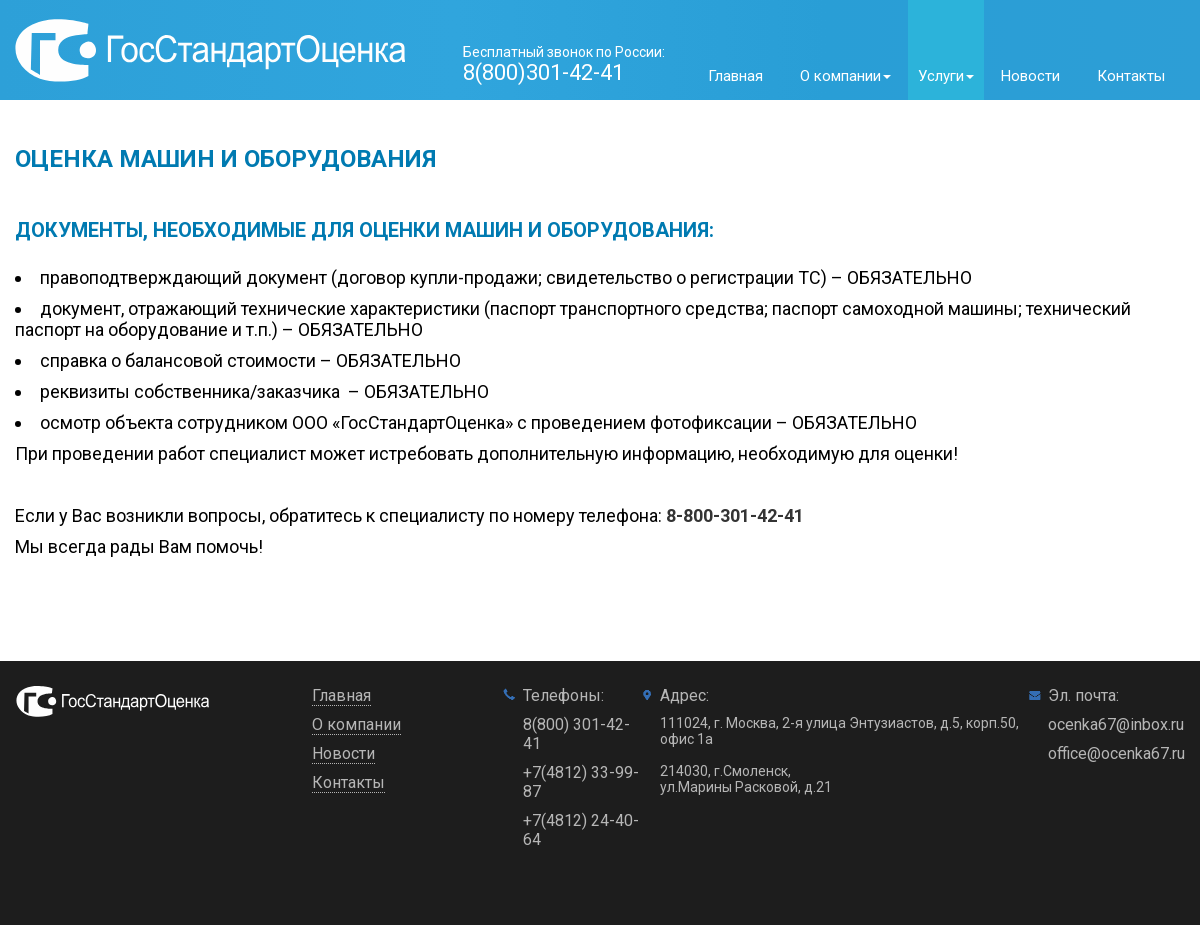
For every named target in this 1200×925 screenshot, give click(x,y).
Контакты (1131, 76)
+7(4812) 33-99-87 (581, 782)
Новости (1030, 76)
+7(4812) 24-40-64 (581, 830)
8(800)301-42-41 (543, 72)
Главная (735, 76)
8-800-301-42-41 (735, 515)
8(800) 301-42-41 (576, 734)
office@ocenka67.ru (1116, 753)
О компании (356, 724)
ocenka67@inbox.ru (1116, 724)
